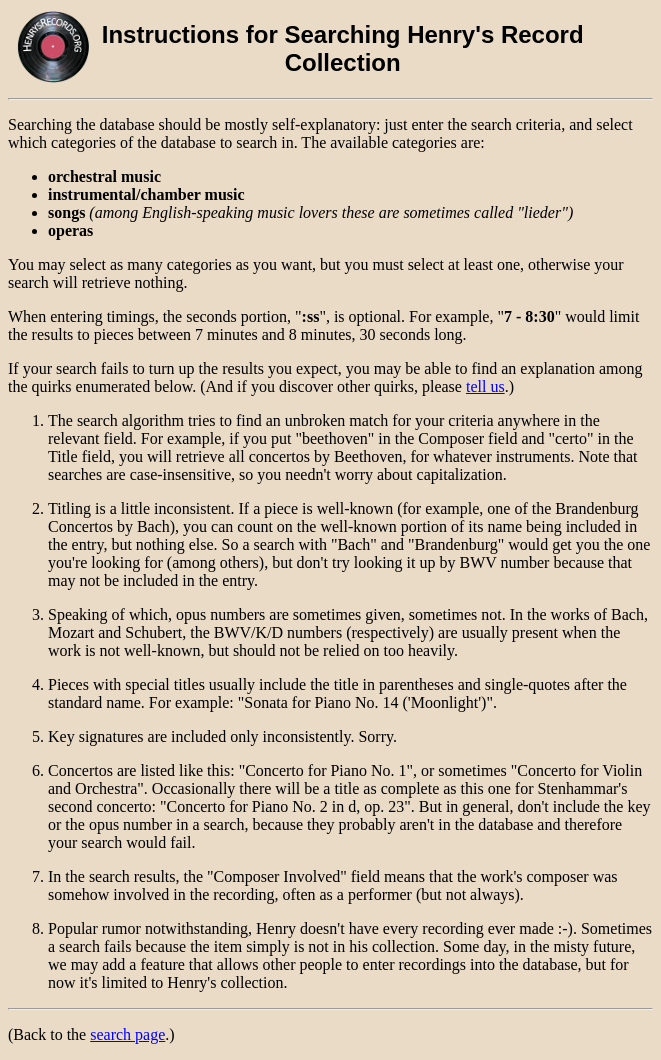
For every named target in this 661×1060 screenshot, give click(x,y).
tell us (485, 386)
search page (127, 1034)
